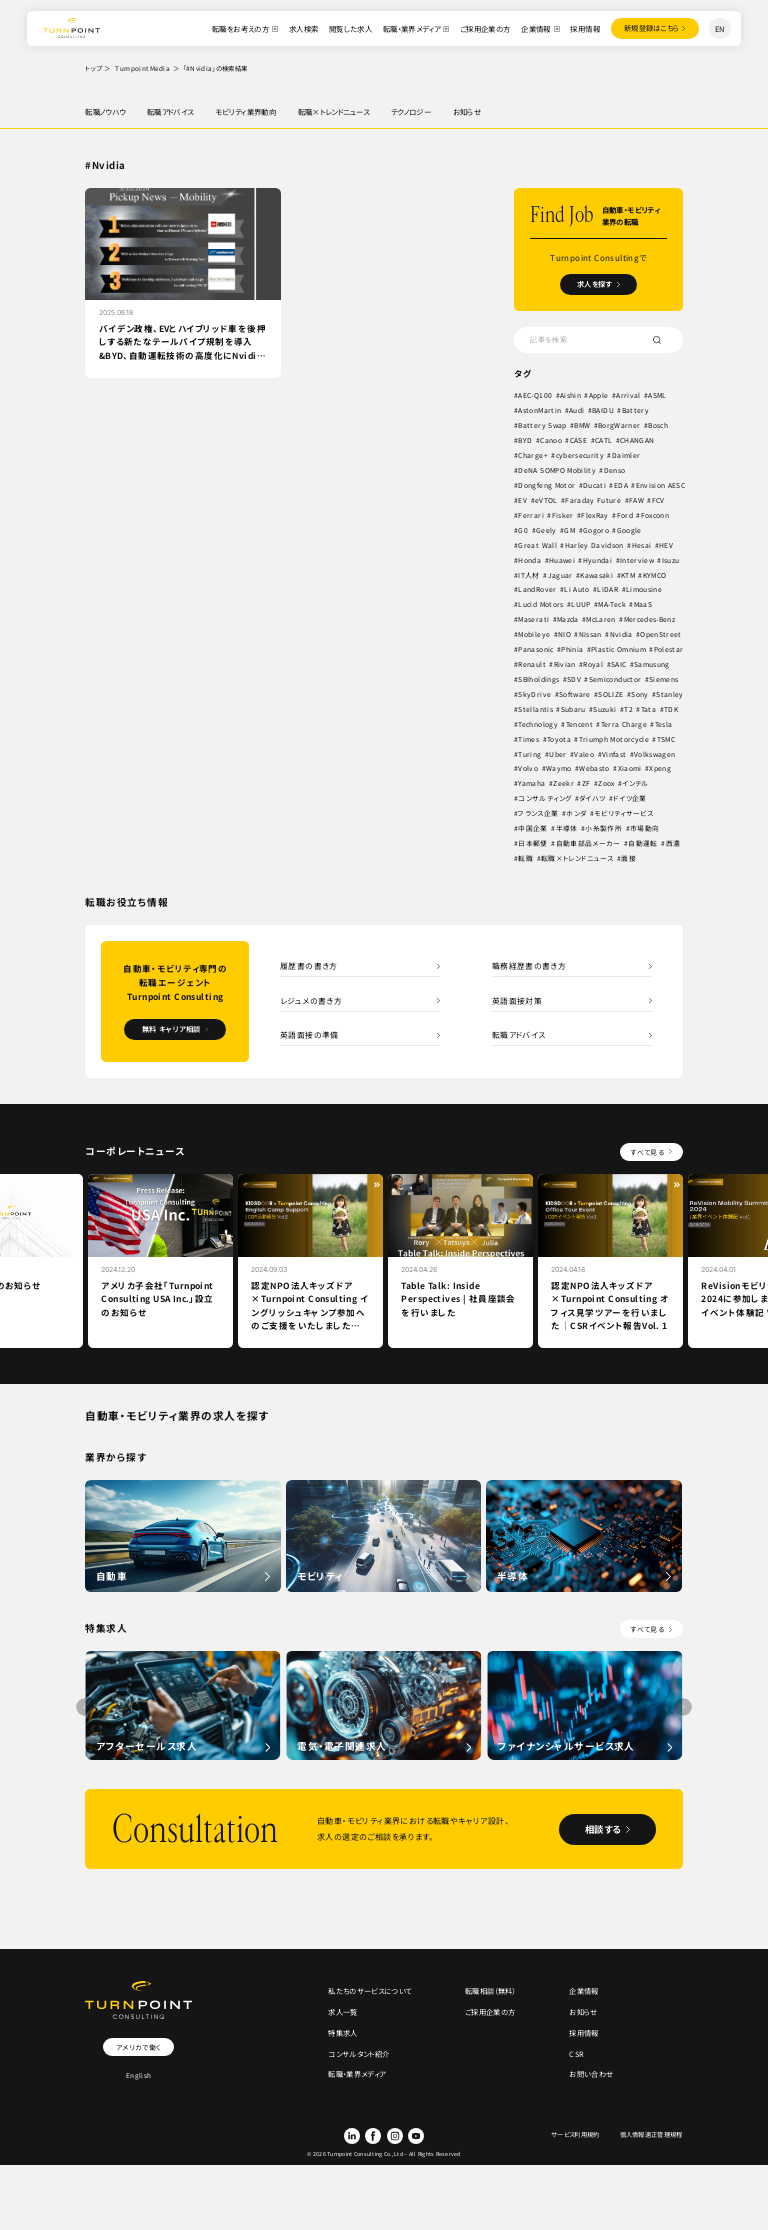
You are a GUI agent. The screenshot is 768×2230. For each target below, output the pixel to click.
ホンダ (576, 814)
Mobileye (535, 635)
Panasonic (537, 650)
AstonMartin (541, 411)
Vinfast (614, 754)
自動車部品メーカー (588, 844)
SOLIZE (612, 694)
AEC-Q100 (536, 396)
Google (667, 530)
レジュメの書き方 (311, 1000)
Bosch (665, 426)
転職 (526, 859)
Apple (599, 396)
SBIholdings (540, 680)
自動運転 (642, 844)
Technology (539, 724)
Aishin (570, 396)
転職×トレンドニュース (334, 111)
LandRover (538, 590)
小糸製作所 (604, 829)
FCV (547, 515)
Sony (641, 694)
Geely (583, 530)
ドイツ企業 (630, 799)
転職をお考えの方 (238, 28)
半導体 (567, 829)
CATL (604, 441)
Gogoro (634, 530)
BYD (526, 441)
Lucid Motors (542, 605)
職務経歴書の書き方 (529, 965)
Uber (557, 754)
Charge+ (533, 456)
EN (720, 28)
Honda (530, 560)
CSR (576, 2057)
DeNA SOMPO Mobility (559, 471)
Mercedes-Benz (655, 620)
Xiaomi (630, 769)
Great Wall (538, 545)
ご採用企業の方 (482, 28)
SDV (575, 680)
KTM (629, 575)
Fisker (606, 515)
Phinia (573, 650)
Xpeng (661, 769)
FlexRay (638, 515)
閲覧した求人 (347, 28)
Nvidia (622, 635)
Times (529, 739)
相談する (600, 1830)
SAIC (618, 665)
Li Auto (576, 590)
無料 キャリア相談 (171, 1030)
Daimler (628, 456)
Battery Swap (544, 426)
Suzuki (605, 709)
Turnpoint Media (142, 68)
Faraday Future (651, 501)
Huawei (562, 560)
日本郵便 (533, 844)
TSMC (669, 739)
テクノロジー (411, 111)
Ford (669, 515)
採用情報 (583, 28)
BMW (585, 426)
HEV (666, 545)
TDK (671, 709)
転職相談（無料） (490, 1993)
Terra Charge (626, 724)
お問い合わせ (591, 2078)
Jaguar (560, 575)
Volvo (529, 769)
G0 (561, 530)
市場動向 (644, 829)
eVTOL (603, 501)
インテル (636, 784)
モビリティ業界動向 (245, 111)
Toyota (559, 739)
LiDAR (608, 590)
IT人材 (529, 575)
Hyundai (598, 560)
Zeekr (563, 784)
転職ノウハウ (105, 111)
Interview (638, 560)
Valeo (585, 754)
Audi (577, 411)
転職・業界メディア (408, 28)
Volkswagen (655, 754)
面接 (629, 859)
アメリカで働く (138, 2048)
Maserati (535, 620)
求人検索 (301, 28)
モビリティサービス (623, 814)
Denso (617, 471)
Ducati (596, 486)
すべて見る (647, 1153)
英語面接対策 (517, 1000)
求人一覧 (343, 2014)
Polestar (671, 650)
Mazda (569, 620)
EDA (623, 486)
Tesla (666, 724)
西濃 (672, 844)
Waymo (559, 769)
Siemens (666, 680)
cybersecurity (581, 456)
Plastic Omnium (620, 650)
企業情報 (534, 28)
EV (580, 501)
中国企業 (533, 829)
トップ (93, 68)
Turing (530, 754)
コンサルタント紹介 (358, 2057)
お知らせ (467, 111)
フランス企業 (539, 814)
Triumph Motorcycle (615, 739)
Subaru (573, 709)
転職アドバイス (170, 111)
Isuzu (673, 560)
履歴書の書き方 (309, 965)
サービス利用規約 (575, 2138)
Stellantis (536, 709)
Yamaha (532, 784)
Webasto (595, 769)
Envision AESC (544, 501)
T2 (629, 709)
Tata (648, 709)
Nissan (591, 635)
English (138, 2077)
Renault (532, 665)
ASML (658, 396)
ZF (586, 784)
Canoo (552, 441)
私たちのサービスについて (369, 1993)
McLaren (604, 620)
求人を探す (594, 284)
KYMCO (657, 575)
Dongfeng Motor (548, 486)
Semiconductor (617, 680)
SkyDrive (535, 694)
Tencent (581, 724)
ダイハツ (592, 799)
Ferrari (574, 515)
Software (575, 694)
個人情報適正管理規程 (650, 2138)
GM (608, 530)
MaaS (647, 605)
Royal (594, 665)
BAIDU (604, 411)
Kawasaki (598, 575)
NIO (565, 635)
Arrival (629, 396)
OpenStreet (662, 635)
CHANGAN (638, 441)
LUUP (582, 605)
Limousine (644, 590)
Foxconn (533, 530)
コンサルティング (545, 799)
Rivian (565, 665)
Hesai (642, 545)
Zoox (606, 784)
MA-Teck (615, 605)
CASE (579, 441)
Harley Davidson (594, 545)
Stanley (671, 694)
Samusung (652, 665)
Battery (638, 411)
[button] (683, 1708)
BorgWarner (623, 426)
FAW (526, 515)
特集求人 (343, 2035)
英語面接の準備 (309, 1036)
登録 (650, 28)
